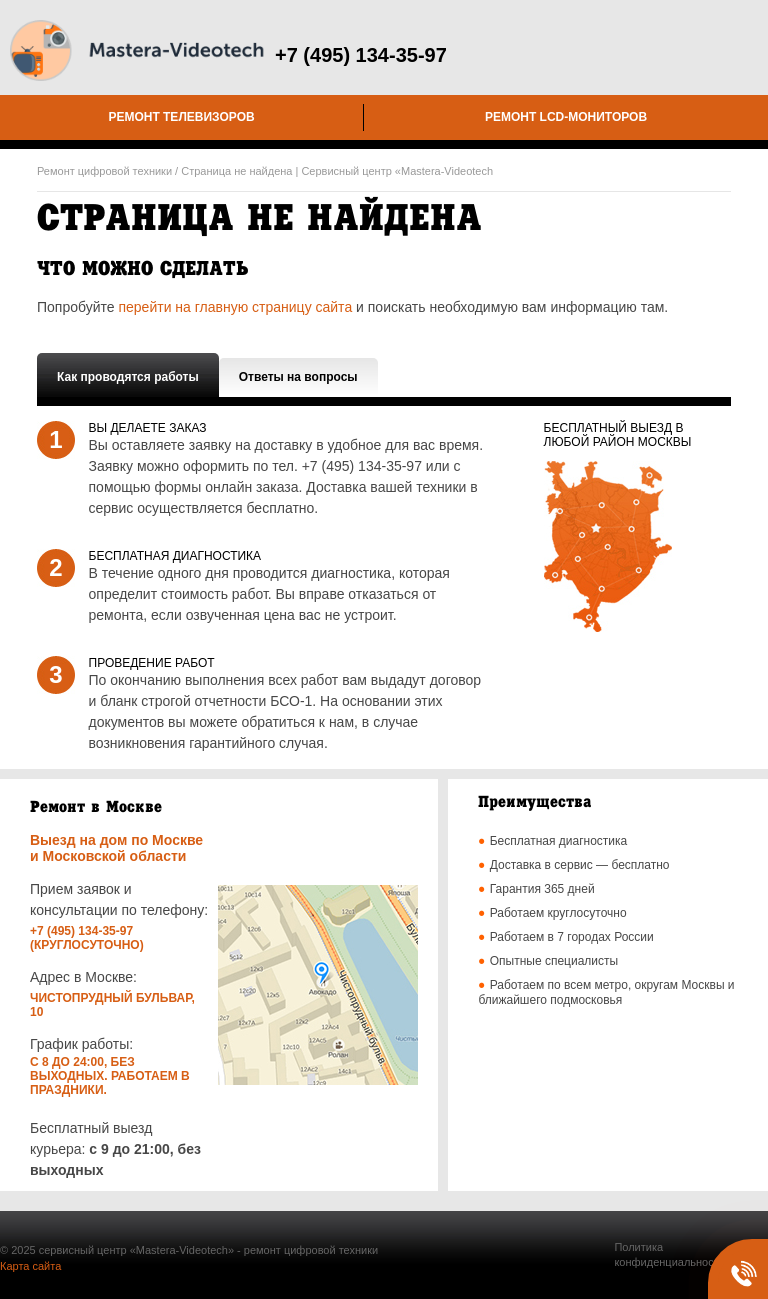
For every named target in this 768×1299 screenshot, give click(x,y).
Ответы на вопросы (298, 377)
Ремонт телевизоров (181, 117)
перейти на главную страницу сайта (235, 307)
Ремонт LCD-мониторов (566, 117)
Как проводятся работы (128, 377)
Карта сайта (30, 1266)
